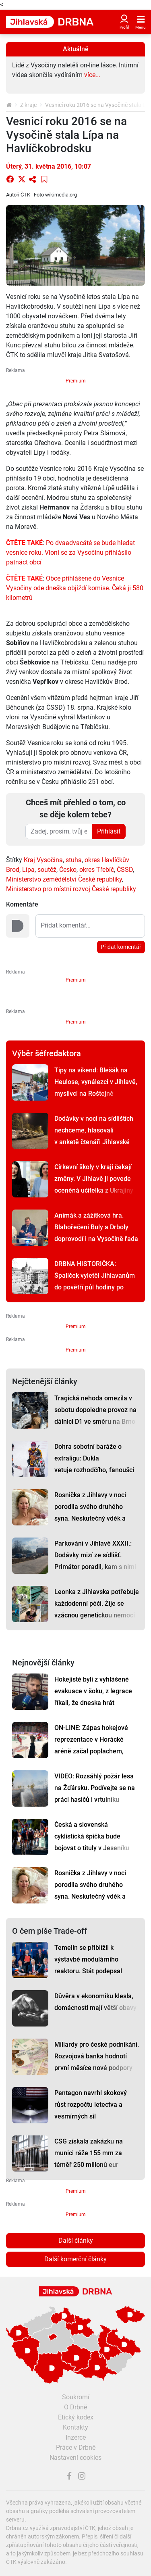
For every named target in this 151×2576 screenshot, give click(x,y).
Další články (75, 2240)
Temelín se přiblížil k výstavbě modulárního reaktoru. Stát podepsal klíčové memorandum (88, 1965)
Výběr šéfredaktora (46, 1053)
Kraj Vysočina (43, 860)
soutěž (46, 869)
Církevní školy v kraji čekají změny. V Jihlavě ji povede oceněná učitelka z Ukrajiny (93, 1178)
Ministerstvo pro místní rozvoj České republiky (71, 889)
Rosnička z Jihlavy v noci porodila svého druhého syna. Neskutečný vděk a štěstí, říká (90, 1512)
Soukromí (75, 2397)
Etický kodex (75, 2417)
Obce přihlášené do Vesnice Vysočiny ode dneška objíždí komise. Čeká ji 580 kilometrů (74, 588)
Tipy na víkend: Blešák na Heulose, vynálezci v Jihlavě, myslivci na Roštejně (95, 1081)
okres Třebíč (96, 869)
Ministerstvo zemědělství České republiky (64, 879)
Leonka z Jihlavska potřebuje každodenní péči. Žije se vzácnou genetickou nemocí (96, 1603)
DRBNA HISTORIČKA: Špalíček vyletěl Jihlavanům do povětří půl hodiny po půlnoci (94, 1281)
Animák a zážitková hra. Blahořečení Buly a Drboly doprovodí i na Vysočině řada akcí (96, 1233)
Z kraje (28, 105)
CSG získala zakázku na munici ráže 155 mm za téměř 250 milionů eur (88, 2153)
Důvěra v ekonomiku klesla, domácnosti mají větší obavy (95, 2002)
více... (92, 75)
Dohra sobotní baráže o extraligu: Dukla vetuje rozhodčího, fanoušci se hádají (94, 1464)
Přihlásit (108, 831)
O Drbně (75, 2407)
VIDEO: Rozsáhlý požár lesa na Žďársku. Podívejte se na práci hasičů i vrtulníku (94, 1787)
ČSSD (125, 869)
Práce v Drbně (75, 2447)
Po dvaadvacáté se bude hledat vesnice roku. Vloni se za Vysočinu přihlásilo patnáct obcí (70, 552)
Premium (76, 381)
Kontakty (75, 2427)
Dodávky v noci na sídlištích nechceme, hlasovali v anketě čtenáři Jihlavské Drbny (93, 1136)
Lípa (28, 869)
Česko (68, 869)
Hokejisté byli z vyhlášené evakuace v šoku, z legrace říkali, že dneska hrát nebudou (93, 1697)
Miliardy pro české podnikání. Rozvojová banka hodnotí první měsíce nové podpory (96, 2056)
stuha (74, 860)
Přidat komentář (121, 947)
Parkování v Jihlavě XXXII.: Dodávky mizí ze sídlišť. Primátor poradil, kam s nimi (95, 1555)
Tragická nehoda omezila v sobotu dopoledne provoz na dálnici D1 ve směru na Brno (95, 1409)
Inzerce (76, 2437)
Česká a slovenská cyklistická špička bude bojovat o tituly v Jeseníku (91, 1836)
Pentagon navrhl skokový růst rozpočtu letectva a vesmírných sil (90, 2104)
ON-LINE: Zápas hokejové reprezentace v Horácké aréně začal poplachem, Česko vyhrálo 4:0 (91, 1745)
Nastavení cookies (75, 2457)
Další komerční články (75, 2259)
